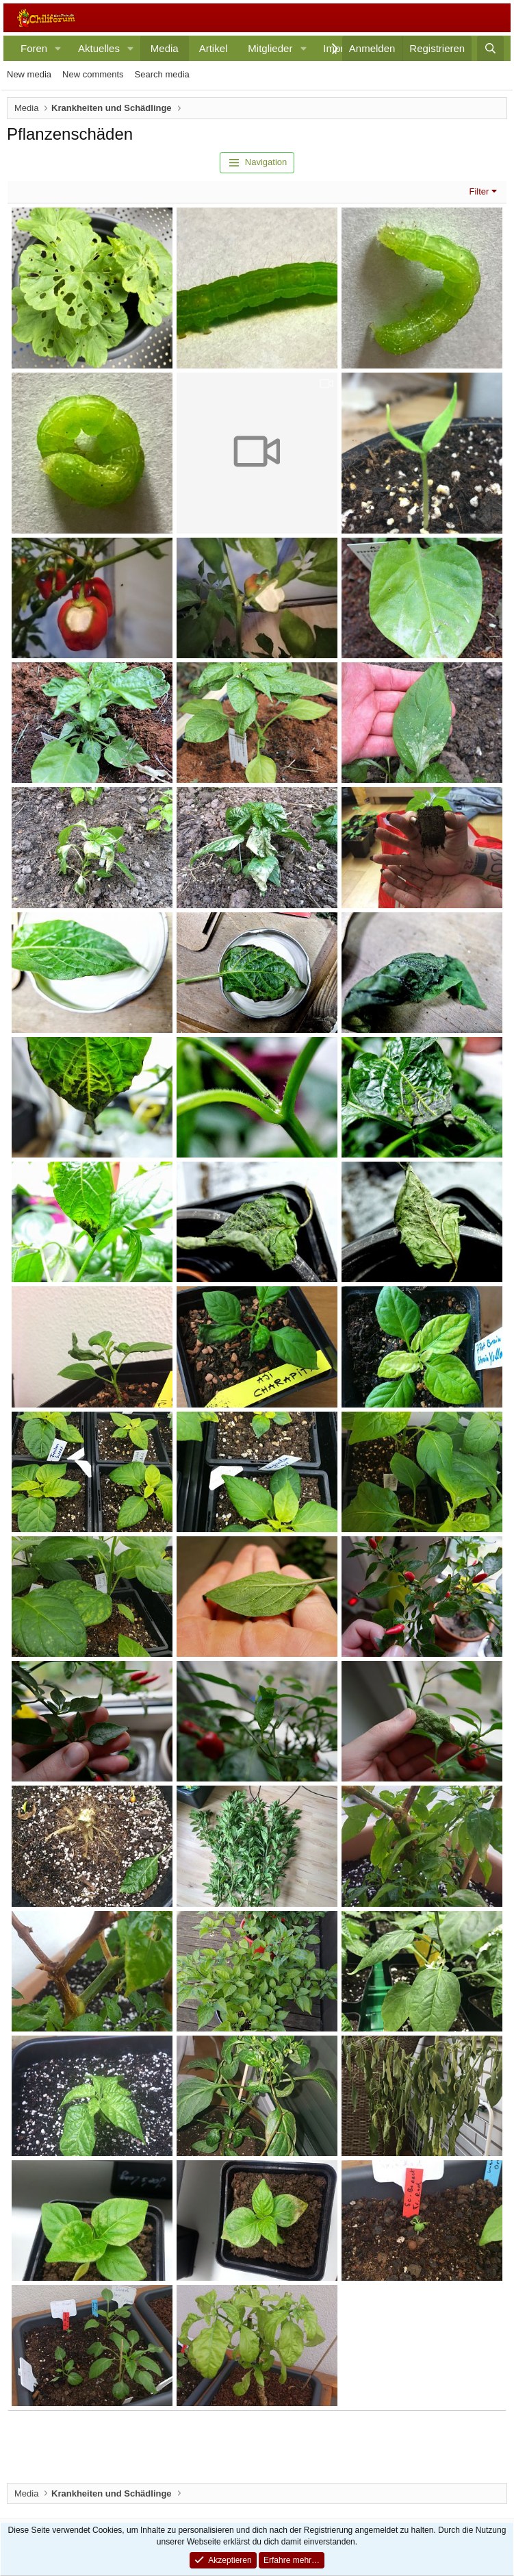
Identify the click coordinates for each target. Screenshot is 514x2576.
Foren (34, 48)
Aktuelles (99, 48)
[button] (58, 48)
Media (165, 48)
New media (29, 74)
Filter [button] (479, 191)
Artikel (213, 48)
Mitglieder (270, 48)
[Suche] (490, 48)
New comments (93, 74)
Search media (162, 74)
